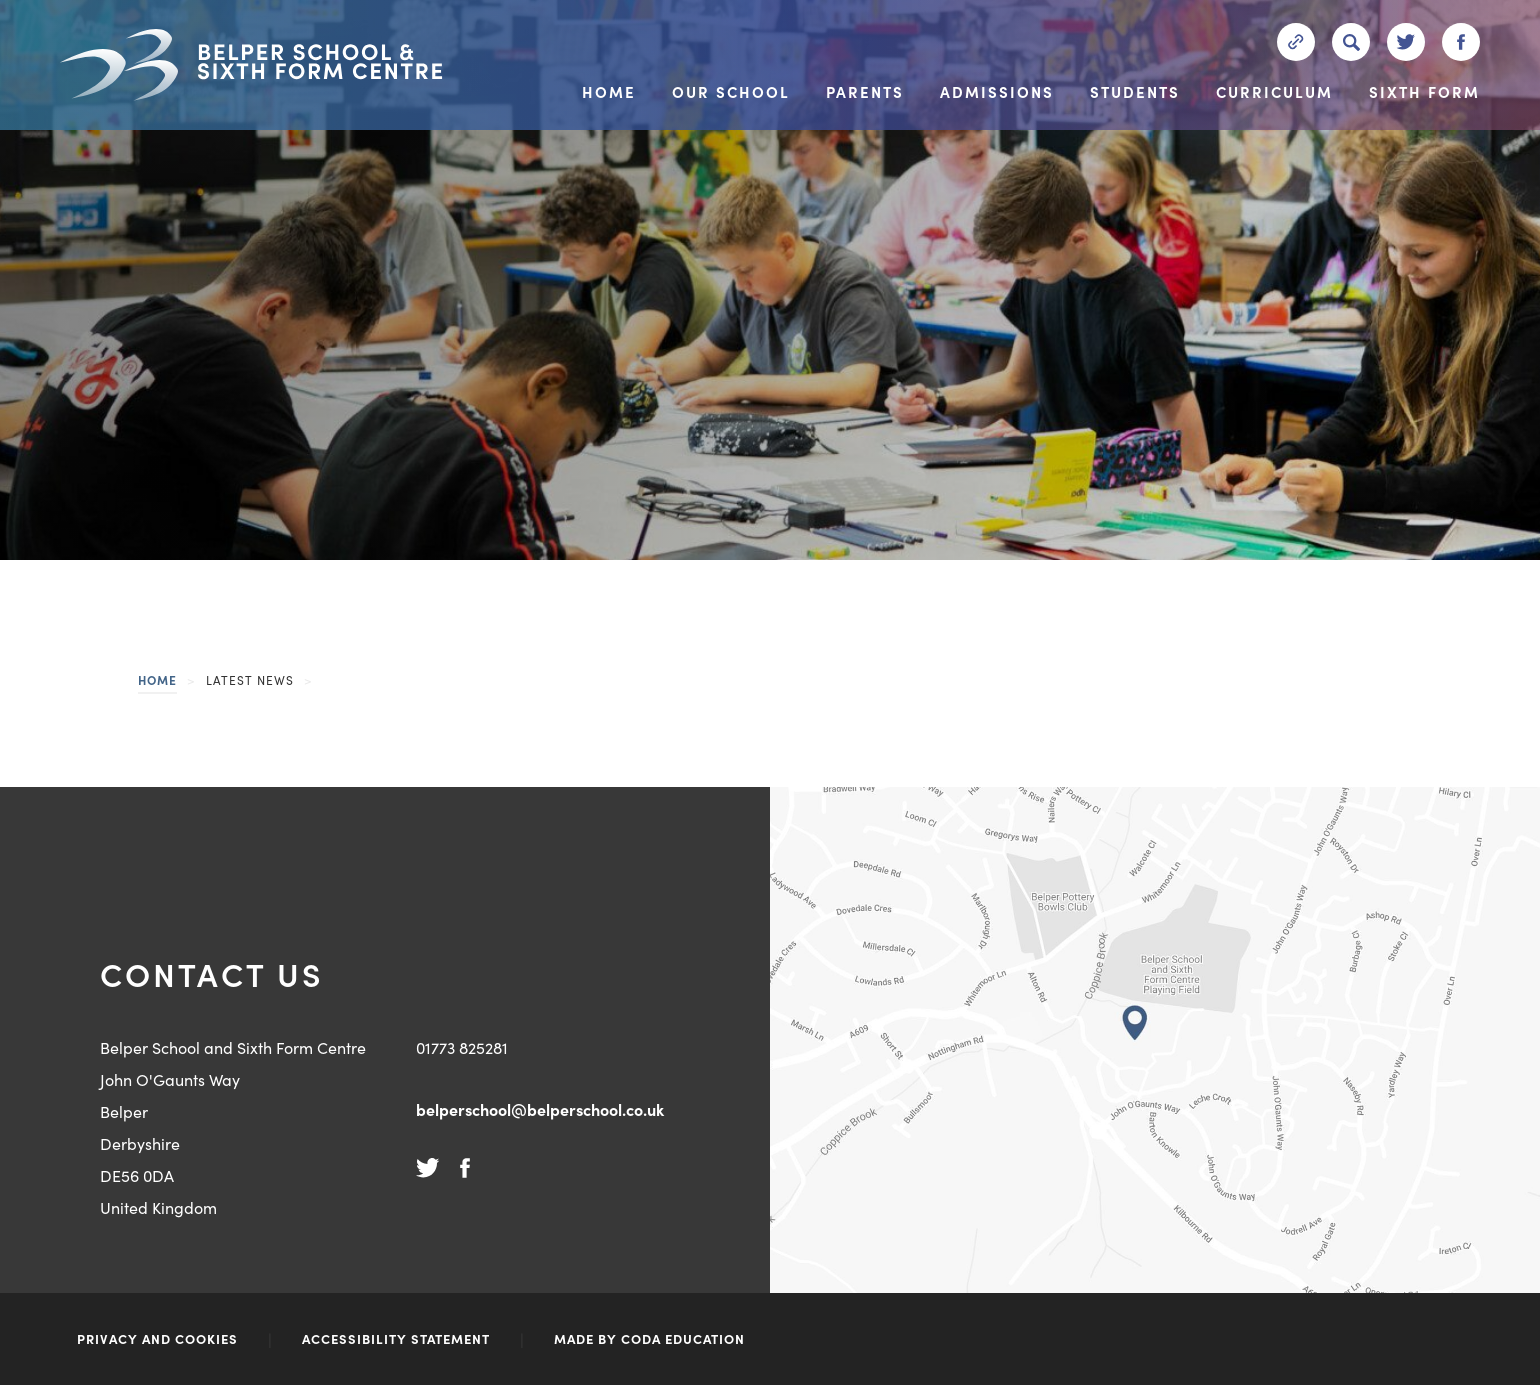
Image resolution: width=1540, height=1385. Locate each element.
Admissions (997, 93)
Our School (731, 93)
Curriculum (1274, 93)
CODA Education (683, 1338)
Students (1135, 93)
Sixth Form (1424, 93)
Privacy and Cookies (157, 1338)
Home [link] (157, 679)
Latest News (250, 679)
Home (609, 93)
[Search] (1351, 42)
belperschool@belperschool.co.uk (540, 1109)
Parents (865, 93)
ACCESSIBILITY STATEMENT (396, 1338)
